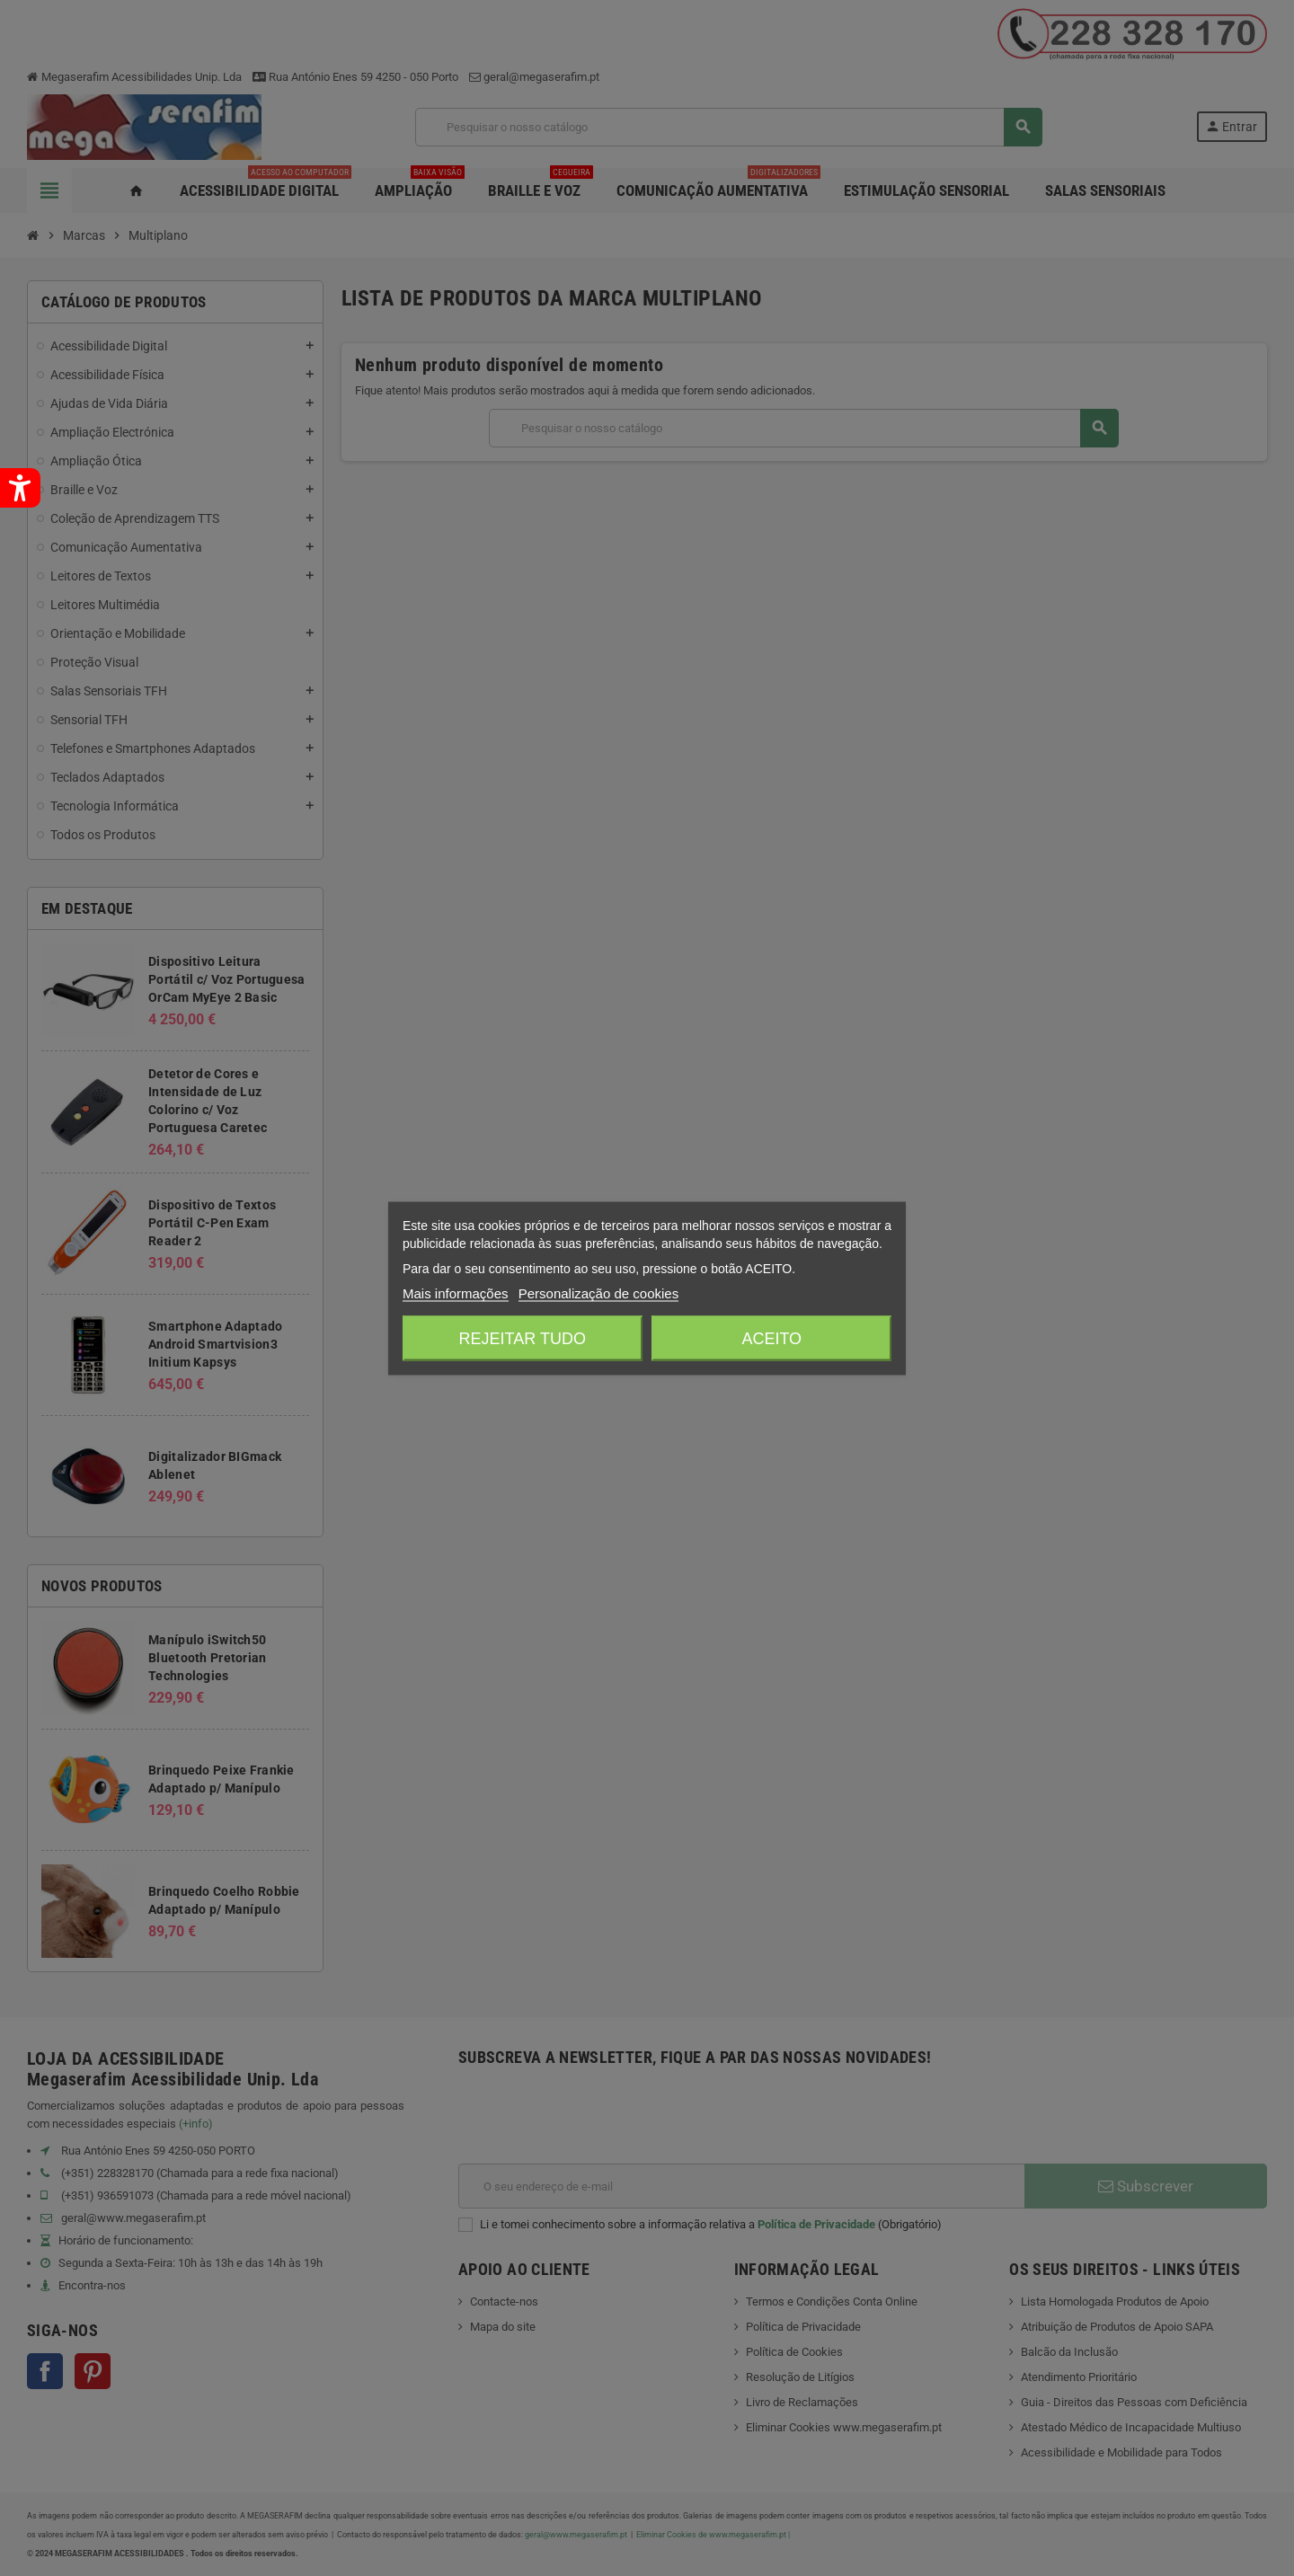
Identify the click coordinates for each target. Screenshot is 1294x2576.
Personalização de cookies (598, 1292)
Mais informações (456, 1292)
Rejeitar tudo (522, 1338)
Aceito (771, 1338)
